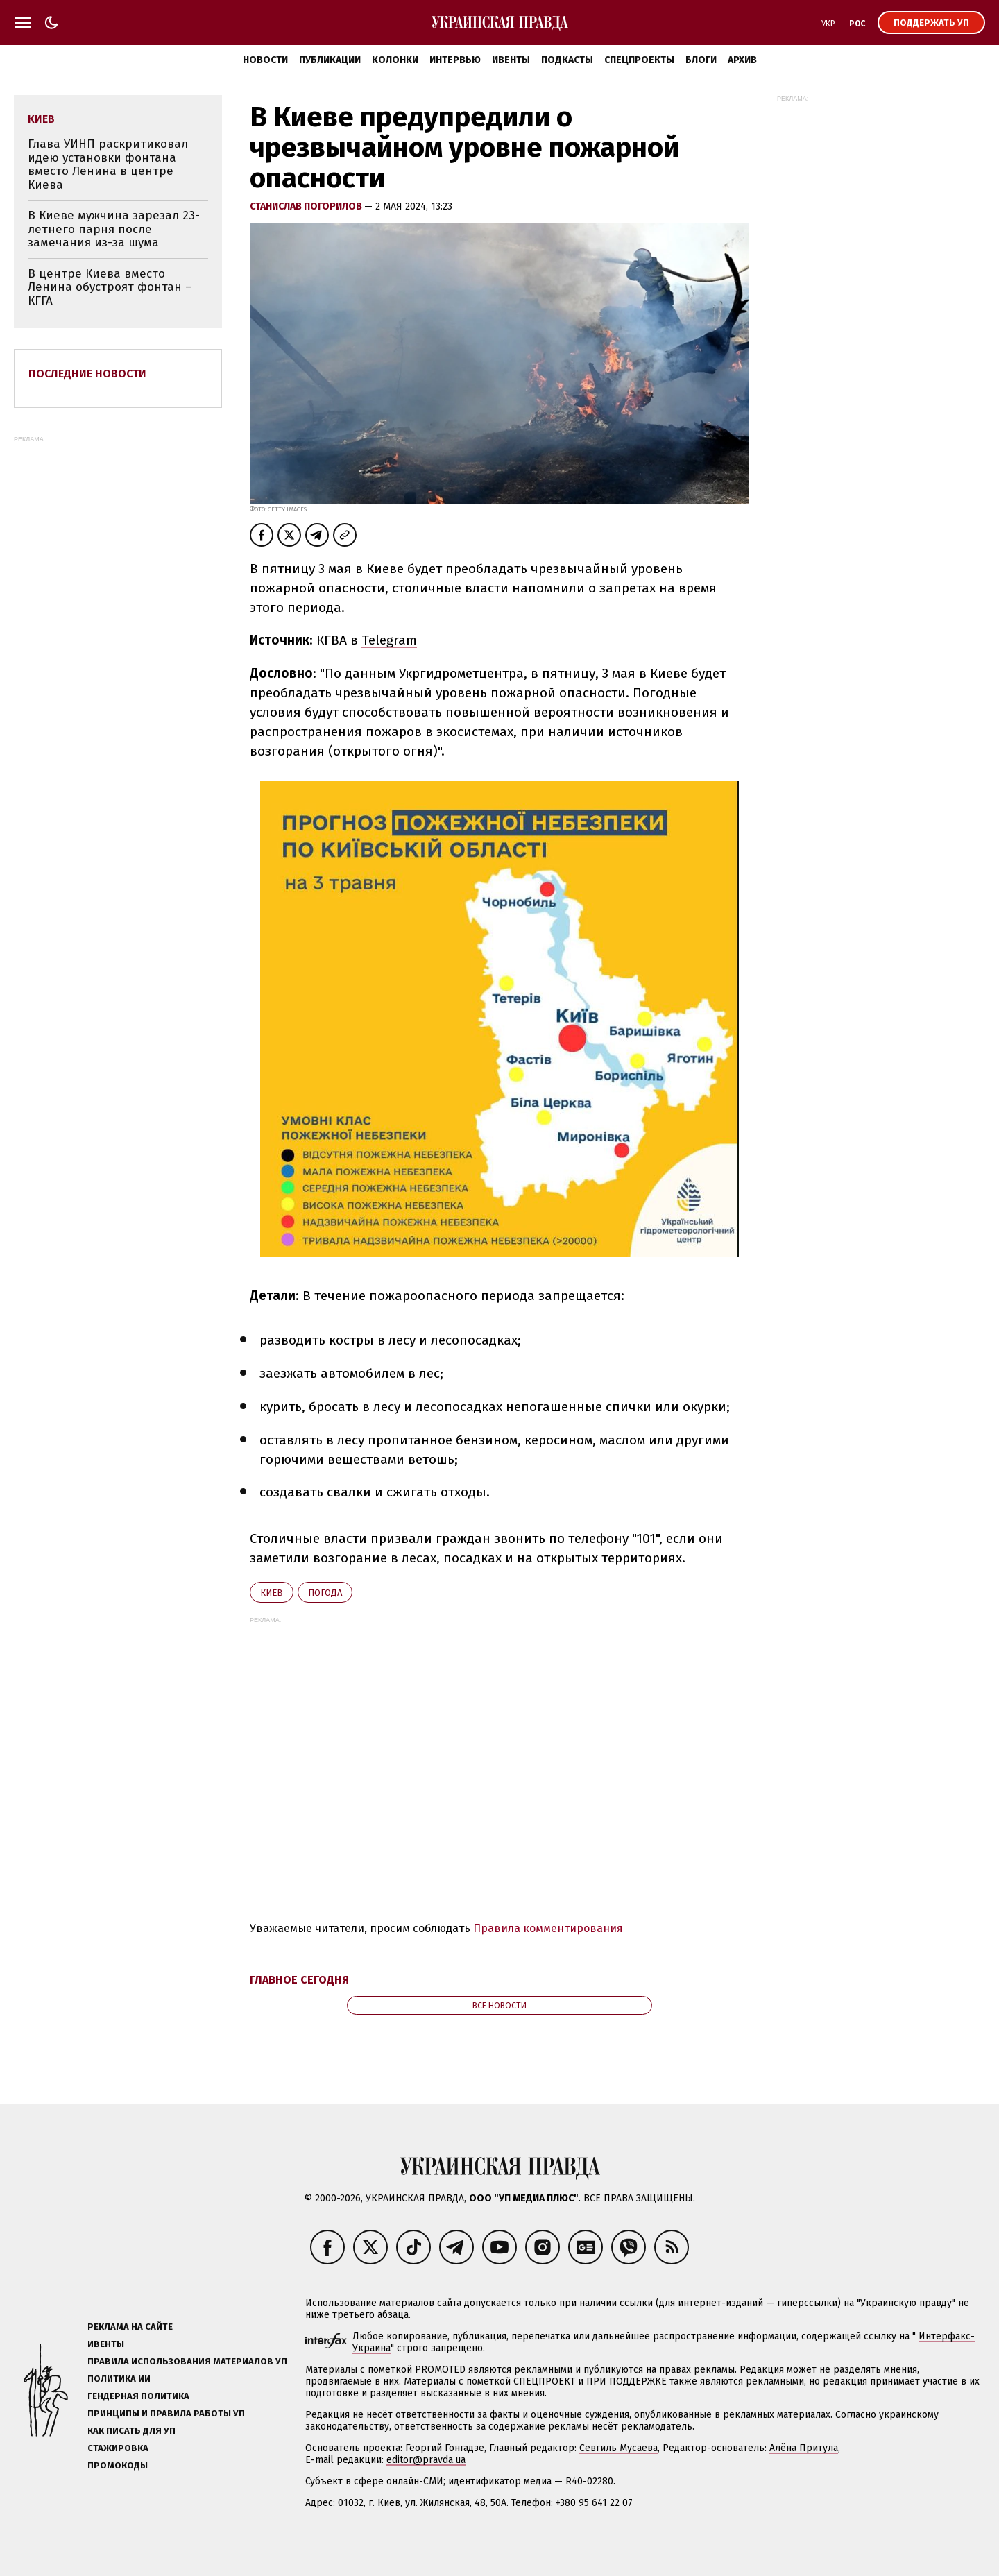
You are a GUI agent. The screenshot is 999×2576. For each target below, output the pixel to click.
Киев (271, 1592)
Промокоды (117, 2465)
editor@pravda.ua (426, 2460)
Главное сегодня (299, 1979)
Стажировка (117, 2448)
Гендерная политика (138, 2396)
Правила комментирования (548, 1928)
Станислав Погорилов (307, 206)
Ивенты (511, 60)
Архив (742, 60)
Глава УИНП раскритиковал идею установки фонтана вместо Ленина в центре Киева (108, 164)
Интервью (455, 60)
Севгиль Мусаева (618, 2448)
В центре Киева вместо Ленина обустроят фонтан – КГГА (110, 287)
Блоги (701, 60)
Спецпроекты (639, 60)
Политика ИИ (119, 2378)
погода (325, 1592)
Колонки (395, 60)
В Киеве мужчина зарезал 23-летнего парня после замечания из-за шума (114, 229)
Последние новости (87, 373)
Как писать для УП (131, 2430)
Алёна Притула (803, 2448)
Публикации (330, 60)
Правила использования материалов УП (187, 2361)
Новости (265, 60)
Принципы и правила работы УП (166, 2413)
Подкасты (567, 60)
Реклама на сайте (130, 2326)
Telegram (389, 640)
